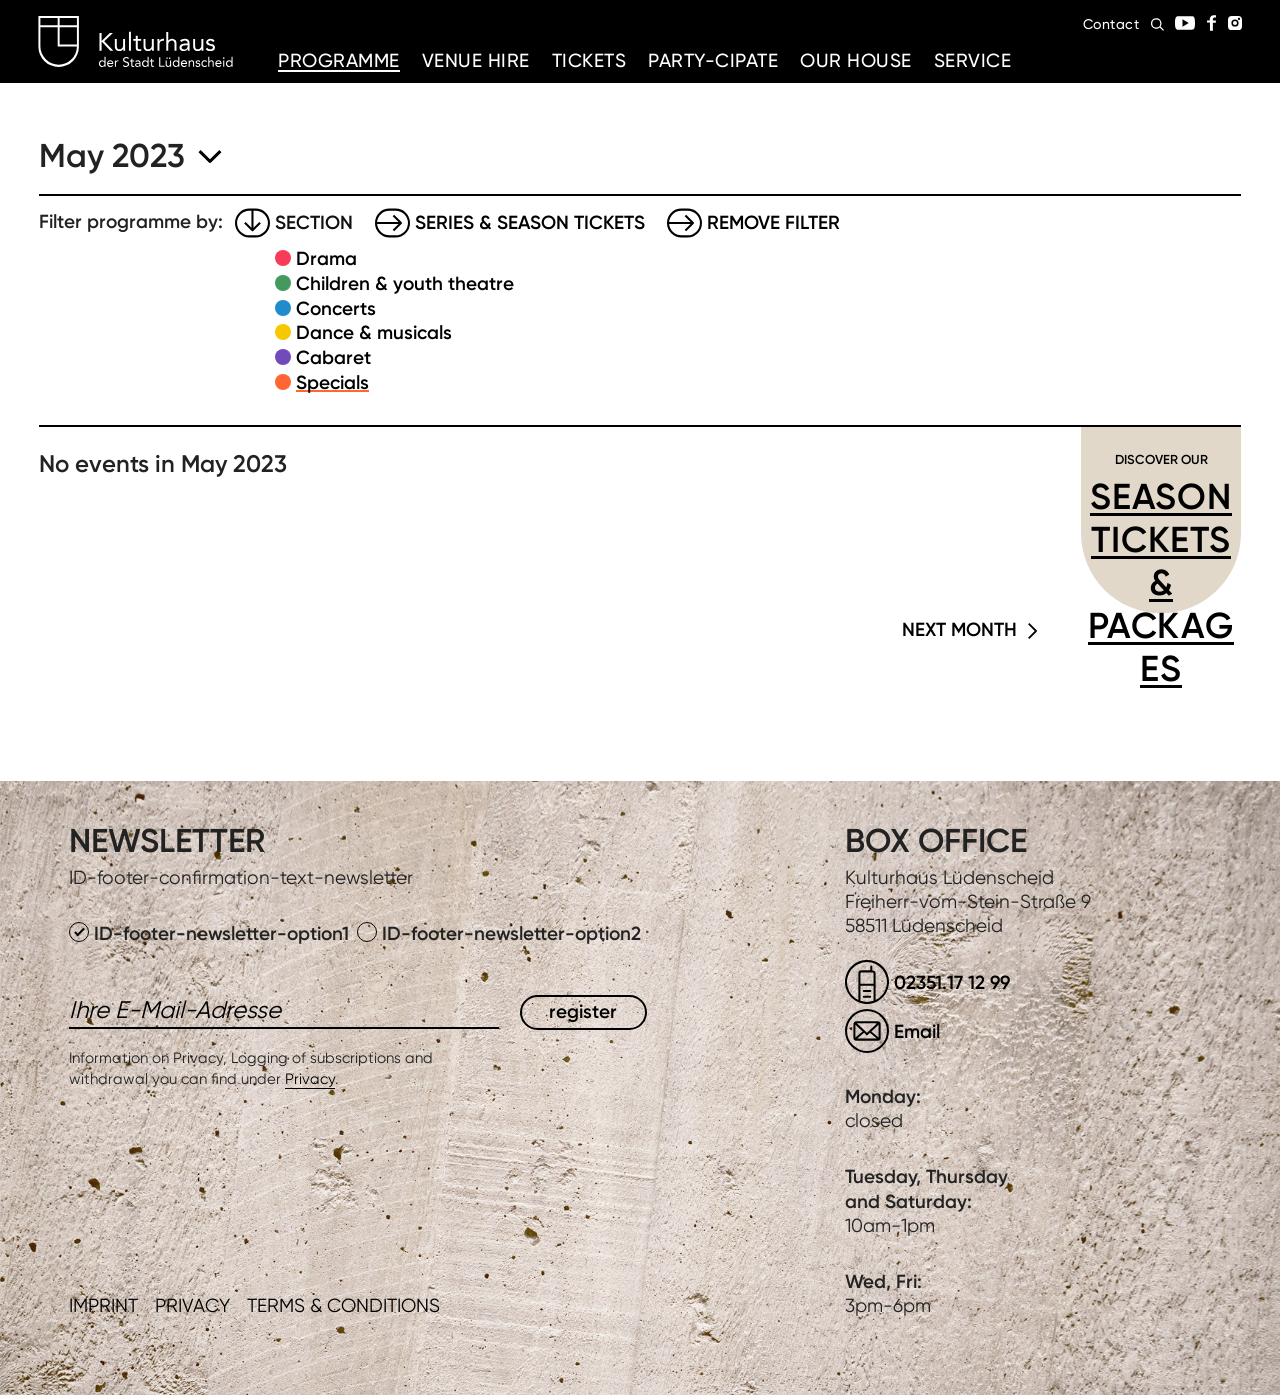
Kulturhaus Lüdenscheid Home (135, 42)
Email (917, 1031)
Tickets (589, 60)
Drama (326, 258)
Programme (339, 60)
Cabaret (333, 357)
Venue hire (476, 60)
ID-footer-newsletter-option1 (211, 933)
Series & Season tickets (530, 222)
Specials (332, 382)
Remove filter (773, 222)
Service (973, 60)
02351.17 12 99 (952, 982)
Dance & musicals (374, 332)
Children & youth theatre (405, 283)
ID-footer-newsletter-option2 (499, 933)
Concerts (336, 308)
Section (314, 222)
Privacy (310, 1079)
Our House (856, 60)
